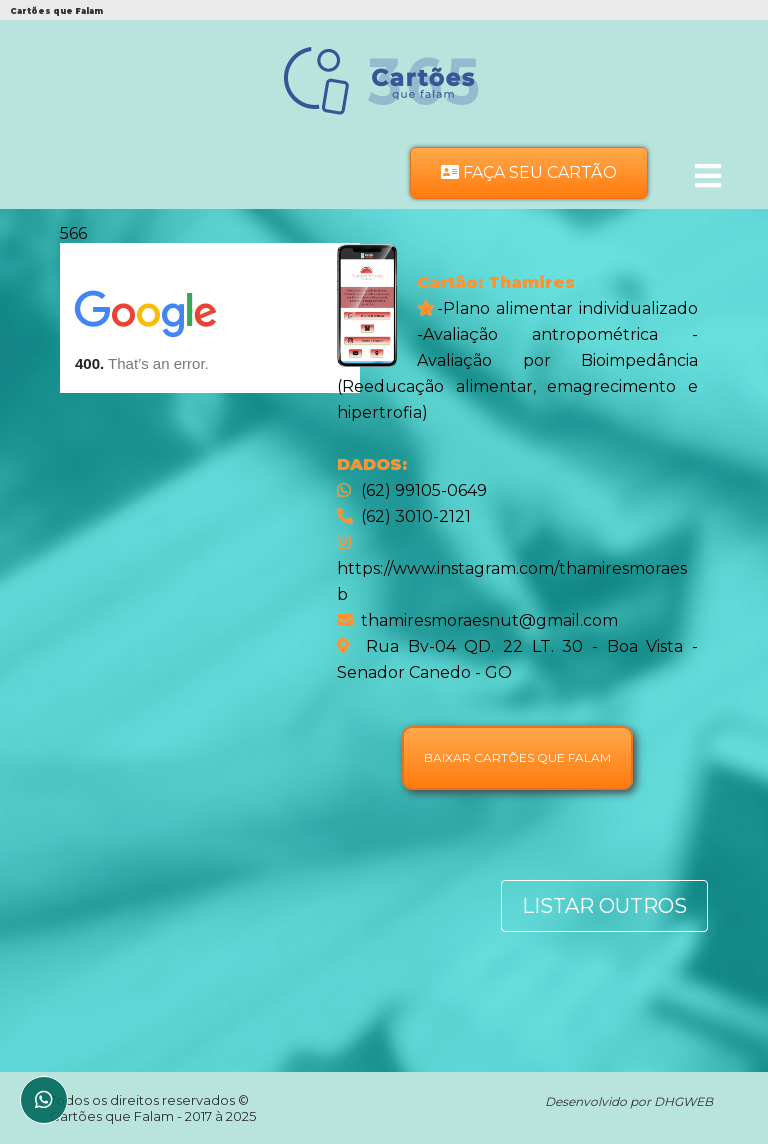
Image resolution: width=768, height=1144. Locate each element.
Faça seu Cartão (529, 172)
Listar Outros (604, 906)
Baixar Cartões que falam (517, 757)
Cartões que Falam (113, 1116)
